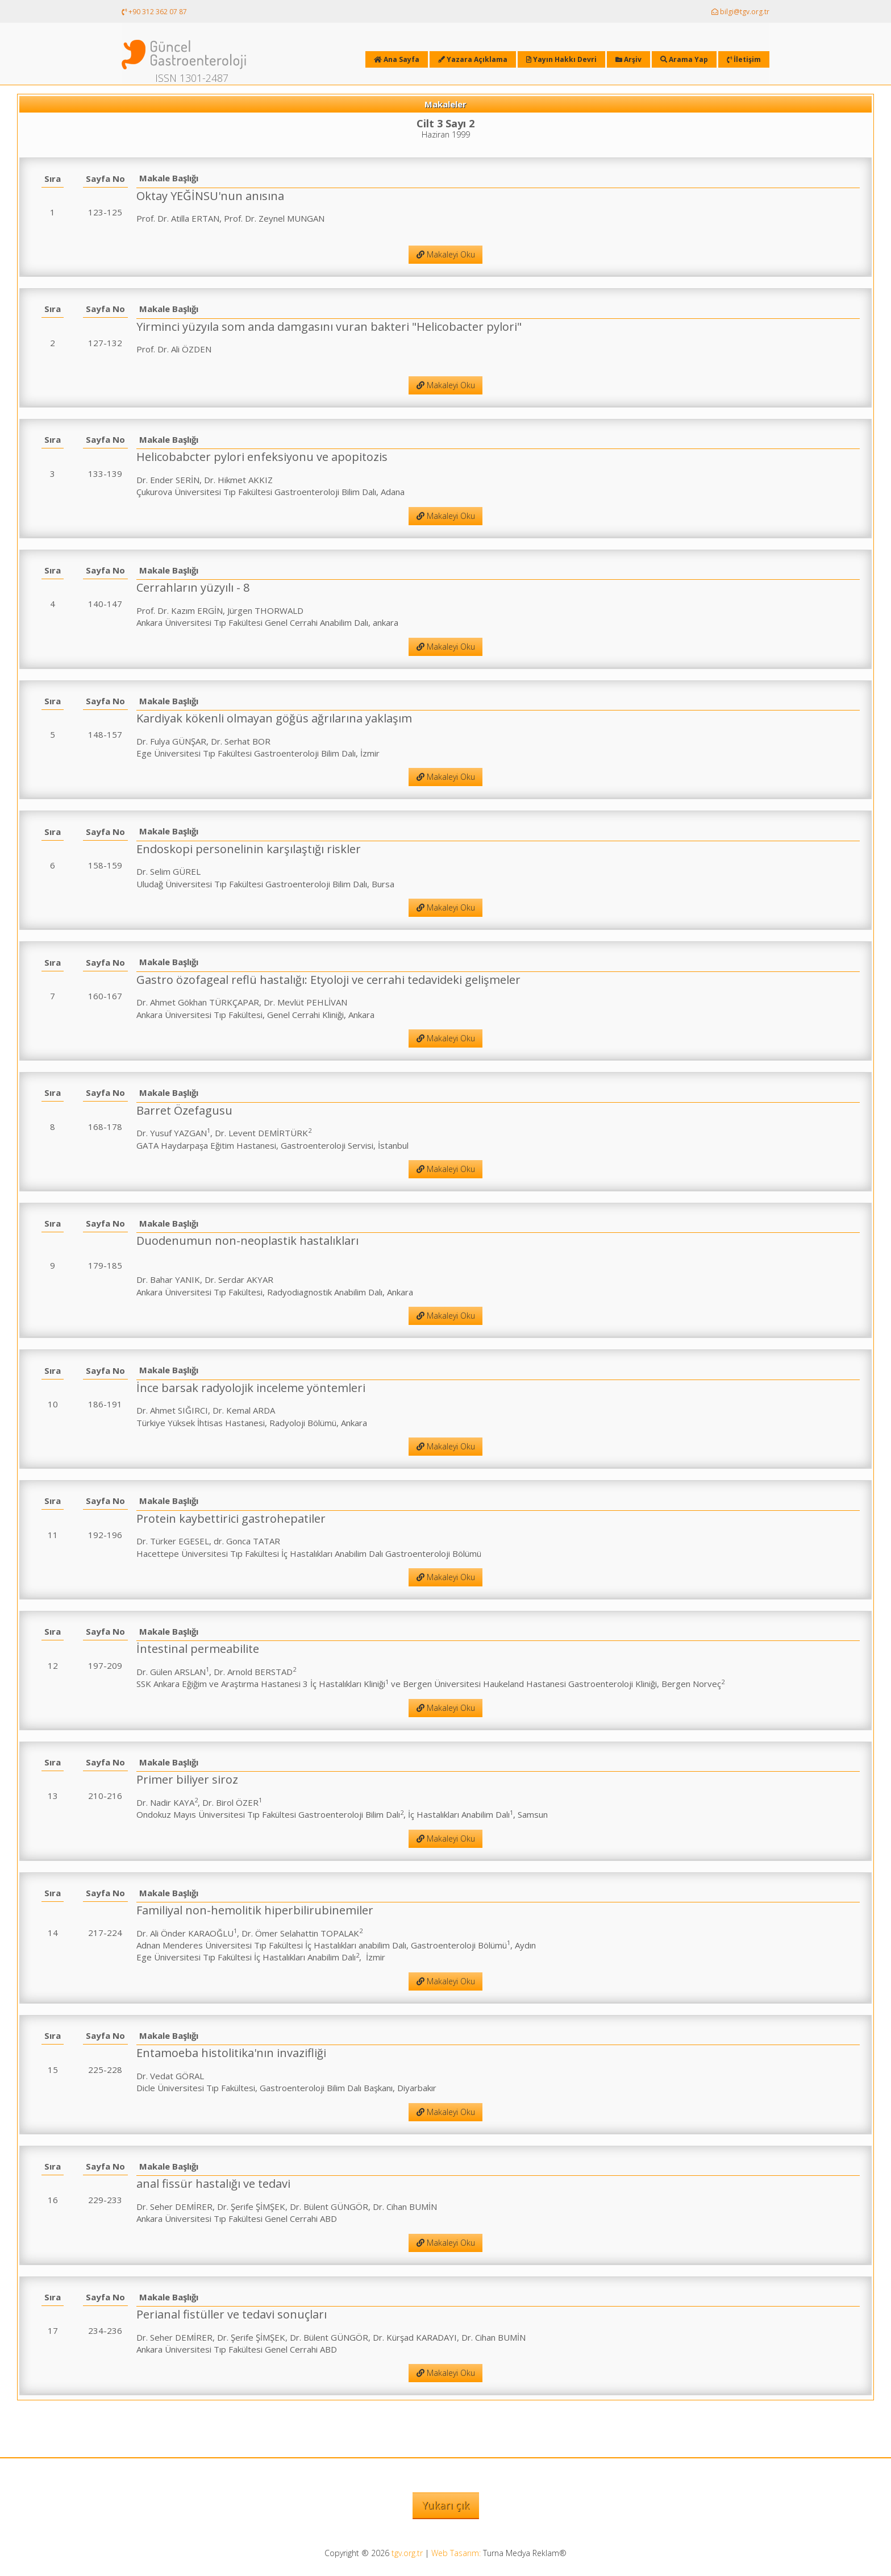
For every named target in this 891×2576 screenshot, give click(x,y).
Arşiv (628, 59)
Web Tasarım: (456, 2553)
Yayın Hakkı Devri (561, 59)
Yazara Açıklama (472, 59)
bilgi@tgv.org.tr (740, 11)
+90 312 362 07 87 (154, 11)
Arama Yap (684, 59)
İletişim (744, 59)
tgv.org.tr (407, 2553)
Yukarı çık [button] (445, 2505)
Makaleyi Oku (446, 254)
